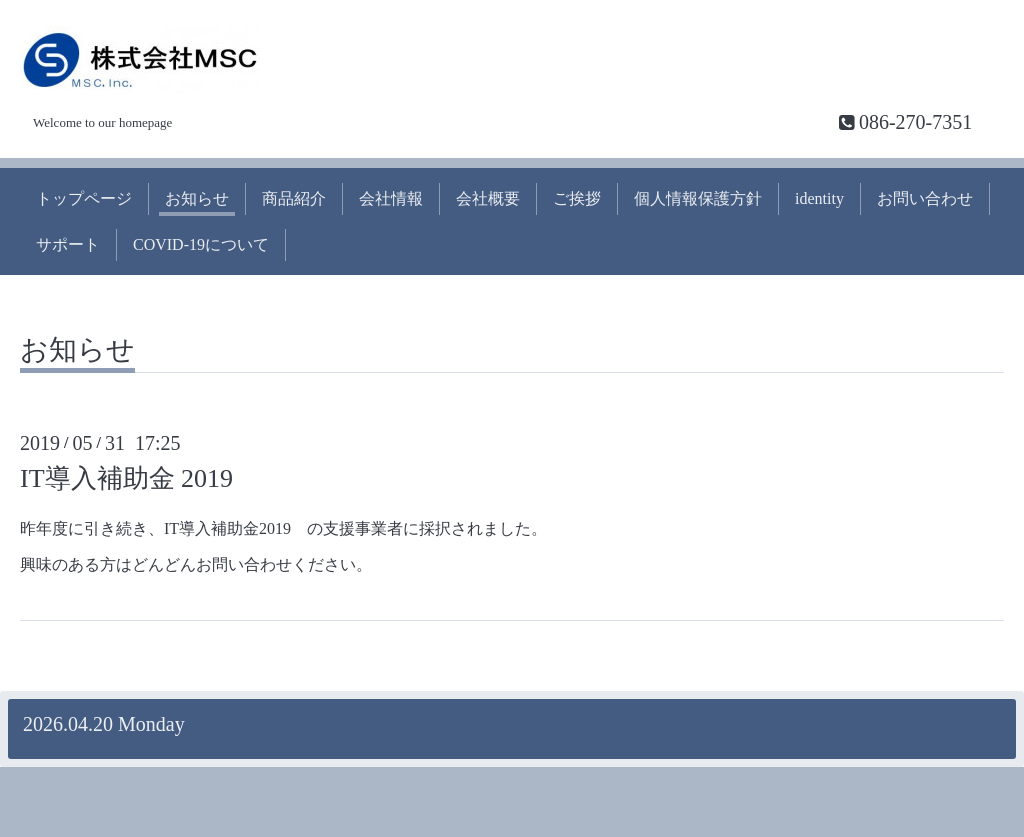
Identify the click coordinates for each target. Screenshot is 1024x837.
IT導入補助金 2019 (126, 478)
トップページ (84, 198)
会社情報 (391, 198)
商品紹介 (294, 198)
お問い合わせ (925, 198)
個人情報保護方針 (698, 198)
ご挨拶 (577, 198)
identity (819, 198)
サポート (68, 244)
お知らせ (197, 198)
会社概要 (488, 198)
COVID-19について (201, 244)
